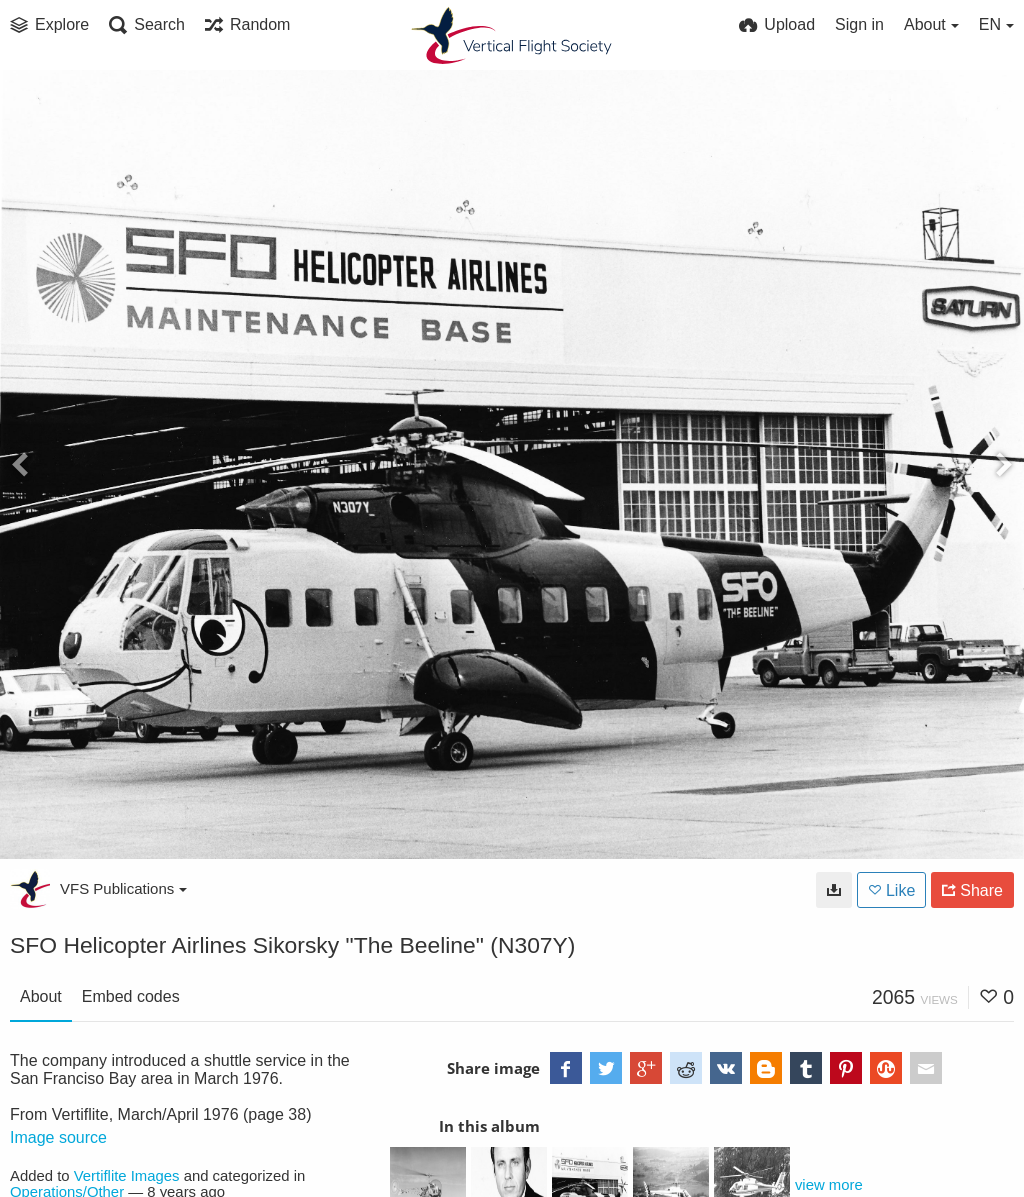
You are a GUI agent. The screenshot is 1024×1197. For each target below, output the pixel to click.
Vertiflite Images (127, 1176)
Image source (58, 1137)
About (41, 996)
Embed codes (131, 996)
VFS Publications (123, 888)
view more (829, 1185)
